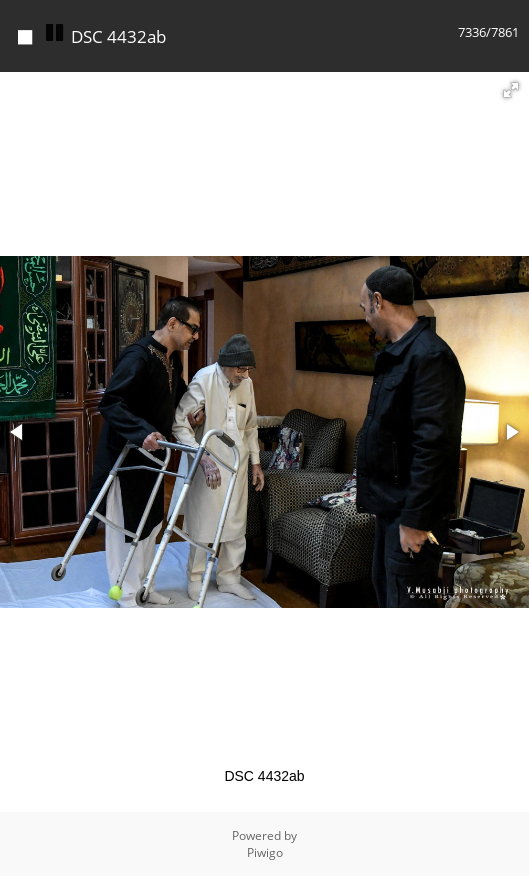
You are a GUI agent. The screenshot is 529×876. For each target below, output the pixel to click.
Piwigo (265, 852)
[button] (511, 90)
